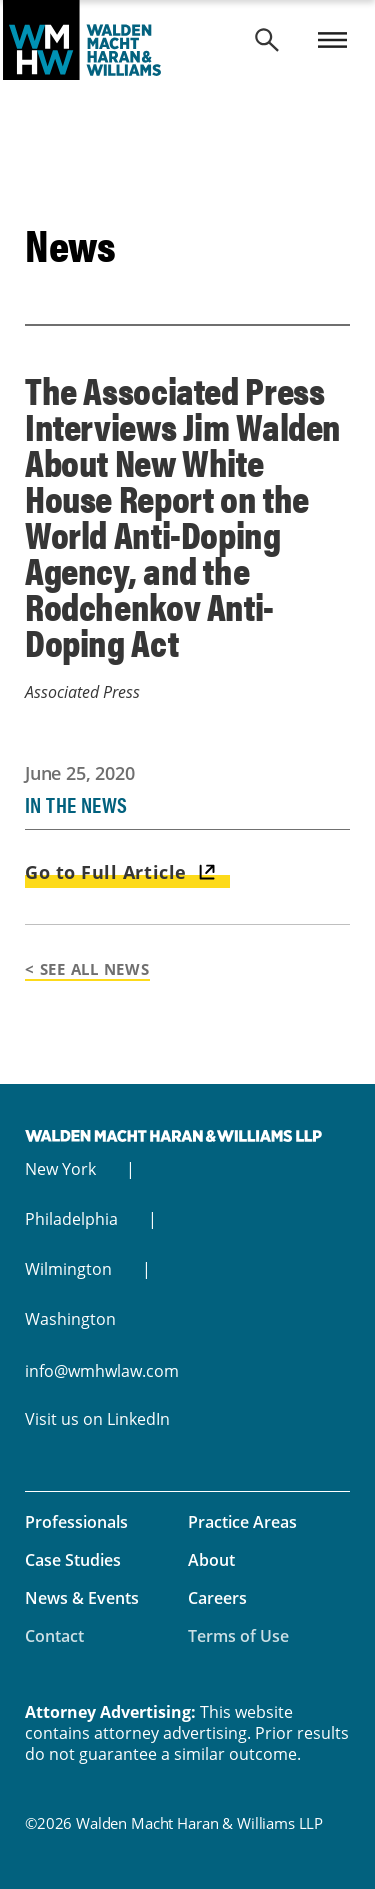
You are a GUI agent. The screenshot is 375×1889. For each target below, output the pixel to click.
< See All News (87, 969)
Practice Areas (242, 1522)
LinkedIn (138, 1419)
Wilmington (68, 1269)
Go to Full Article (106, 872)
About (211, 1560)
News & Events (82, 1598)
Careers (217, 1598)
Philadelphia (71, 1219)
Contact (54, 1636)
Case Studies (73, 1560)
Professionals (76, 1522)
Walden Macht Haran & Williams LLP (187, 40)
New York (60, 1169)
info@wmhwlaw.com (102, 1371)
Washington (70, 1319)
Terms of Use (238, 1636)
